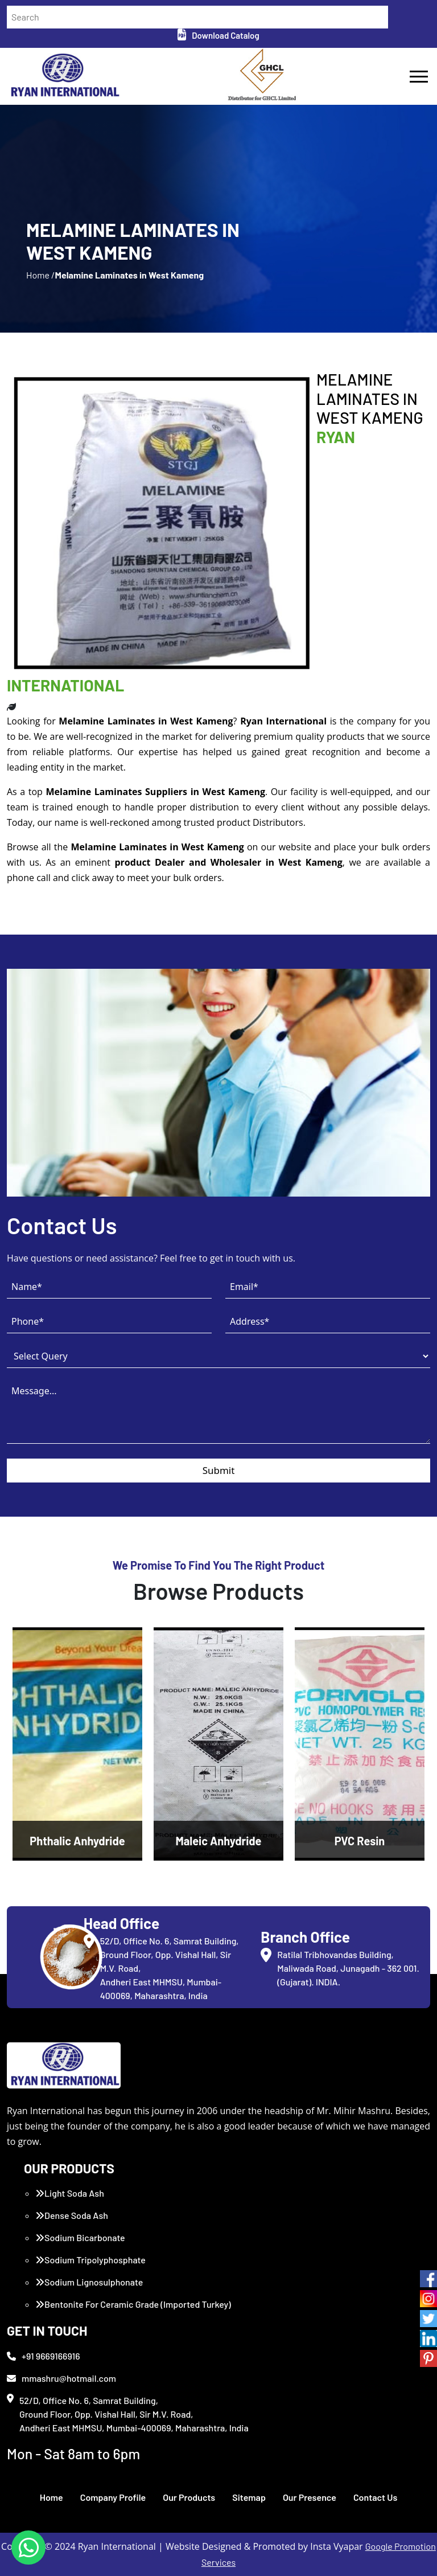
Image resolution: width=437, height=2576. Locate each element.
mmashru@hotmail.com (61, 2378)
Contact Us (375, 2497)
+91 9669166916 (43, 2355)
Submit (219, 1470)
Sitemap (249, 2497)
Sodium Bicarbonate (80, 2237)
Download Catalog (218, 35)
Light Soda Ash (69, 2193)
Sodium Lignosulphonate (89, 2281)
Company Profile (113, 2497)
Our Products (189, 2497)
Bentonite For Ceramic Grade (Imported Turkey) (133, 2304)
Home (51, 2497)
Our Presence (309, 2497)
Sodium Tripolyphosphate (90, 2259)
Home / (40, 274)
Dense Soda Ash (71, 2215)
